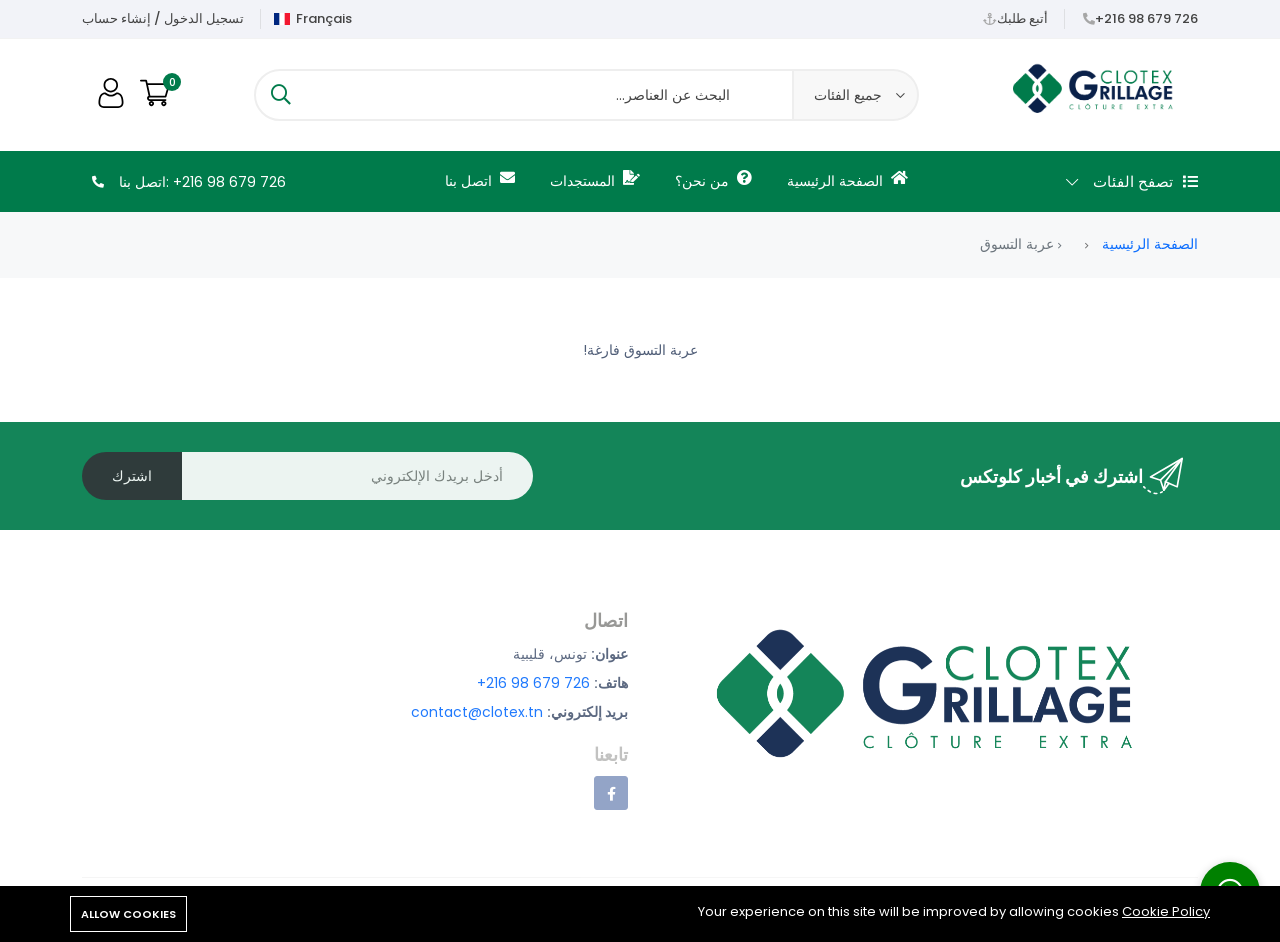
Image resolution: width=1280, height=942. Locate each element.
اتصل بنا (480, 180)
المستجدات (595, 180)
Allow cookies (128, 914)
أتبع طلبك (1022, 18)
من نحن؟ (713, 180)
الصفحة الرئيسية (847, 180)
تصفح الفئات (1132, 181)
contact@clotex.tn (477, 712)
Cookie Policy (1166, 911)
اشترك (132, 476)
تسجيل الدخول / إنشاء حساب (163, 18)
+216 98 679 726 (1146, 18)
